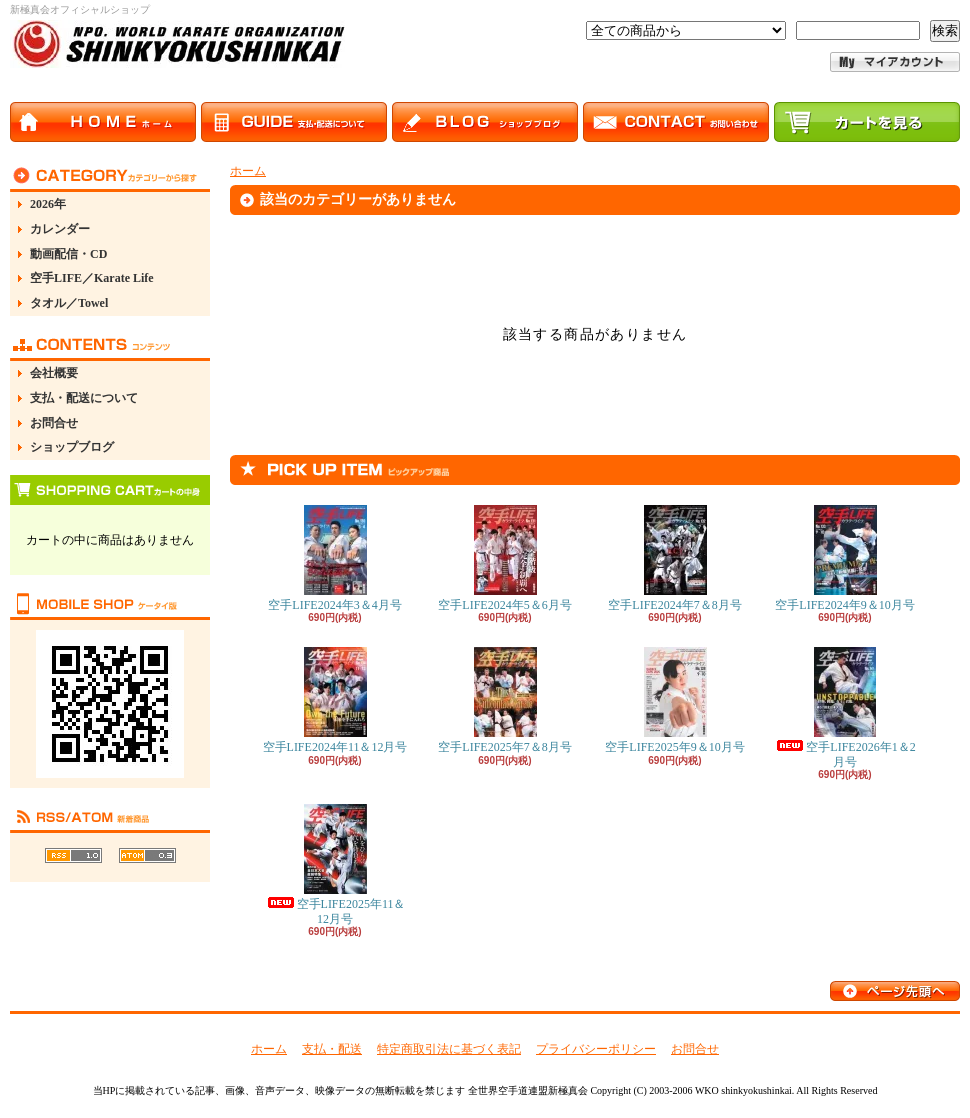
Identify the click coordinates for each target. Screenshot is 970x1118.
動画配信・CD (68, 254)
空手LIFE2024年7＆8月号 (674, 558)
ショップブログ (72, 447)
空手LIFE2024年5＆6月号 (504, 558)
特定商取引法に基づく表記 (449, 1049)
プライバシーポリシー (596, 1049)
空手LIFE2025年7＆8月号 (504, 700)
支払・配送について (84, 398)
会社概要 (54, 373)
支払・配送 (332, 1049)
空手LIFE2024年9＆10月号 (844, 558)
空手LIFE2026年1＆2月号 (844, 707)
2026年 (48, 204)
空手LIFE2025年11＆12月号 (335, 864)
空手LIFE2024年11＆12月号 (335, 700)
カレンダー (60, 229)
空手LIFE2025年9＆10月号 (674, 700)
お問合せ (54, 423)
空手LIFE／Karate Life (92, 278)
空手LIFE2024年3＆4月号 (334, 558)
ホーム (248, 171)
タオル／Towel (69, 303)
